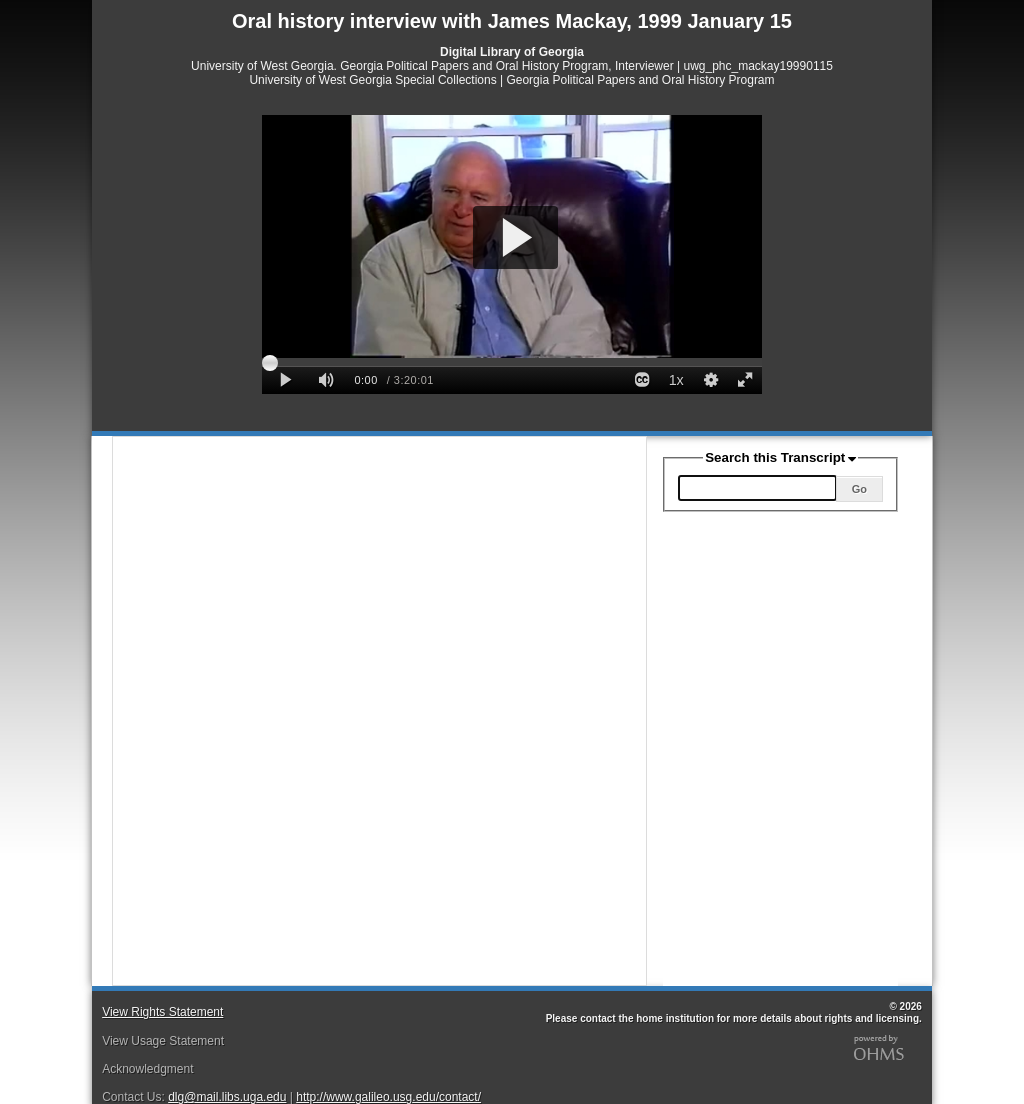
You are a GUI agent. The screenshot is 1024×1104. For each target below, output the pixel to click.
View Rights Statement (162, 1012)
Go (859, 489)
